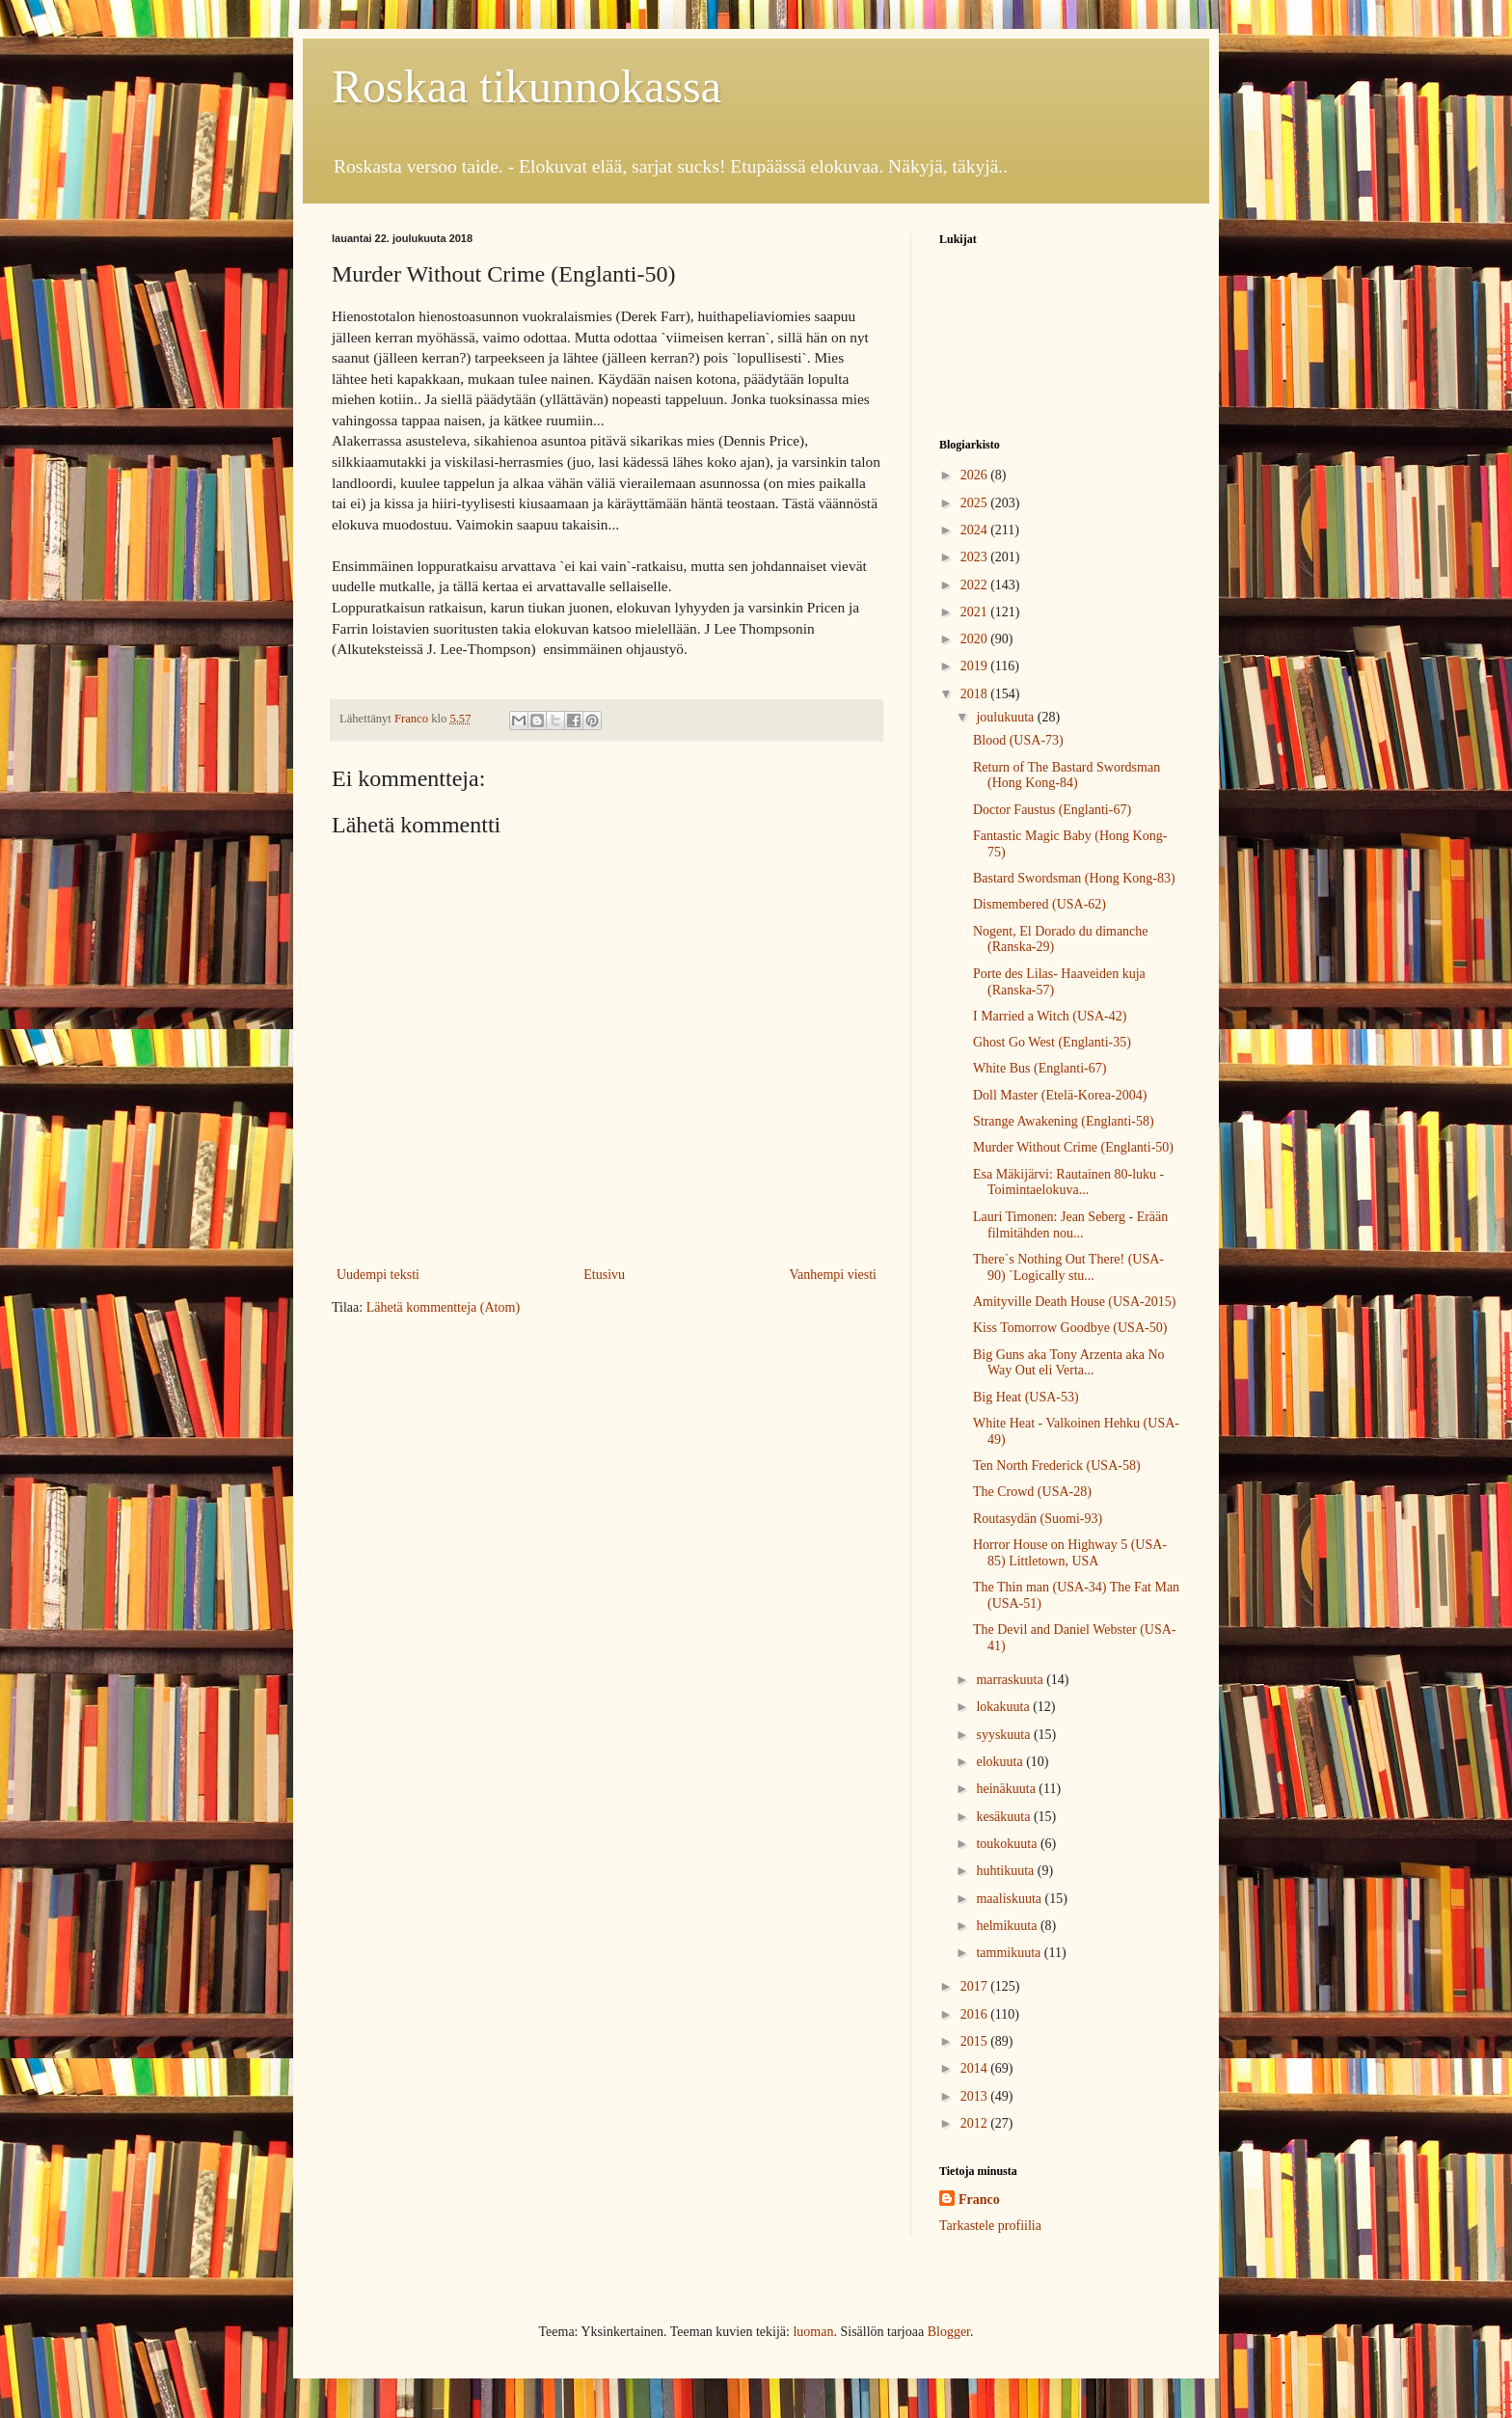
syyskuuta (1005, 1734)
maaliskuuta (1010, 1898)
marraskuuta (1011, 1679)
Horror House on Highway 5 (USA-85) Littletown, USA (1070, 1552)
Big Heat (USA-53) (1026, 1397)
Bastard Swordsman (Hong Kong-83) (1074, 878)
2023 (975, 557)
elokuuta (1001, 1761)
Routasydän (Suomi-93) (1037, 1518)
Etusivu (604, 1274)
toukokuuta (1008, 1843)
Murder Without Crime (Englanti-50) (1073, 1147)
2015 (975, 2041)
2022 (975, 585)
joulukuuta (1006, 717)
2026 (975, 475)
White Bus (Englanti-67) (1039, 1068)
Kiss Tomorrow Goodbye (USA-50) (1070, 1327)
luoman (813, 2331)
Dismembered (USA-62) (1039, 904)
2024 (975, 530)
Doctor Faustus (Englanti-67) (1052, 809)
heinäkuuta (1007, 1788)
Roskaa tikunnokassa (526, 86)
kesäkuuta (1004, 1816)
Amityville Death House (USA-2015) (1074, 1301)
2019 (975, 666)
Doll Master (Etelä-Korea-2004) (1060, 1095)
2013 (975, 2096)
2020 (975, 639)
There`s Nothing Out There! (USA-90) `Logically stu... (1068, 1267)
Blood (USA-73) (1018, 740)
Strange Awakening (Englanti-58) (1063, 1121)
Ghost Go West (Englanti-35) (1052, 1042)
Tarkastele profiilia (990, 2225)
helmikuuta (1008, 1925)
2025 (975, 503)
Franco (979, 2199)
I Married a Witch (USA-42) (1049, 1016)
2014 (975, 2068)
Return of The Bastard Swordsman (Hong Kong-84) (1066, 775)
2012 (975, 2123)
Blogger (949, 2331)
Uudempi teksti (378, 1274)
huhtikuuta (1006, 1870)
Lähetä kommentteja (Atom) (443, 1307)
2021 (975, 612)
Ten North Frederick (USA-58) (1057, 1465)
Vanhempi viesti (833, 1274)
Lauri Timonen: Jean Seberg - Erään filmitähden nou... (1070, 1224)
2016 (975, 2014)
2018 (975, 694)
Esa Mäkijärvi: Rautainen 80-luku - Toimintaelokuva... (1068, 1182)
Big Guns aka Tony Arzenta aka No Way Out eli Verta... (1069, 1362)
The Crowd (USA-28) (1032, 1491)
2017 (975, 1986)
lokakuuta (1004, 1706)
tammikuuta (1009, 1952)
